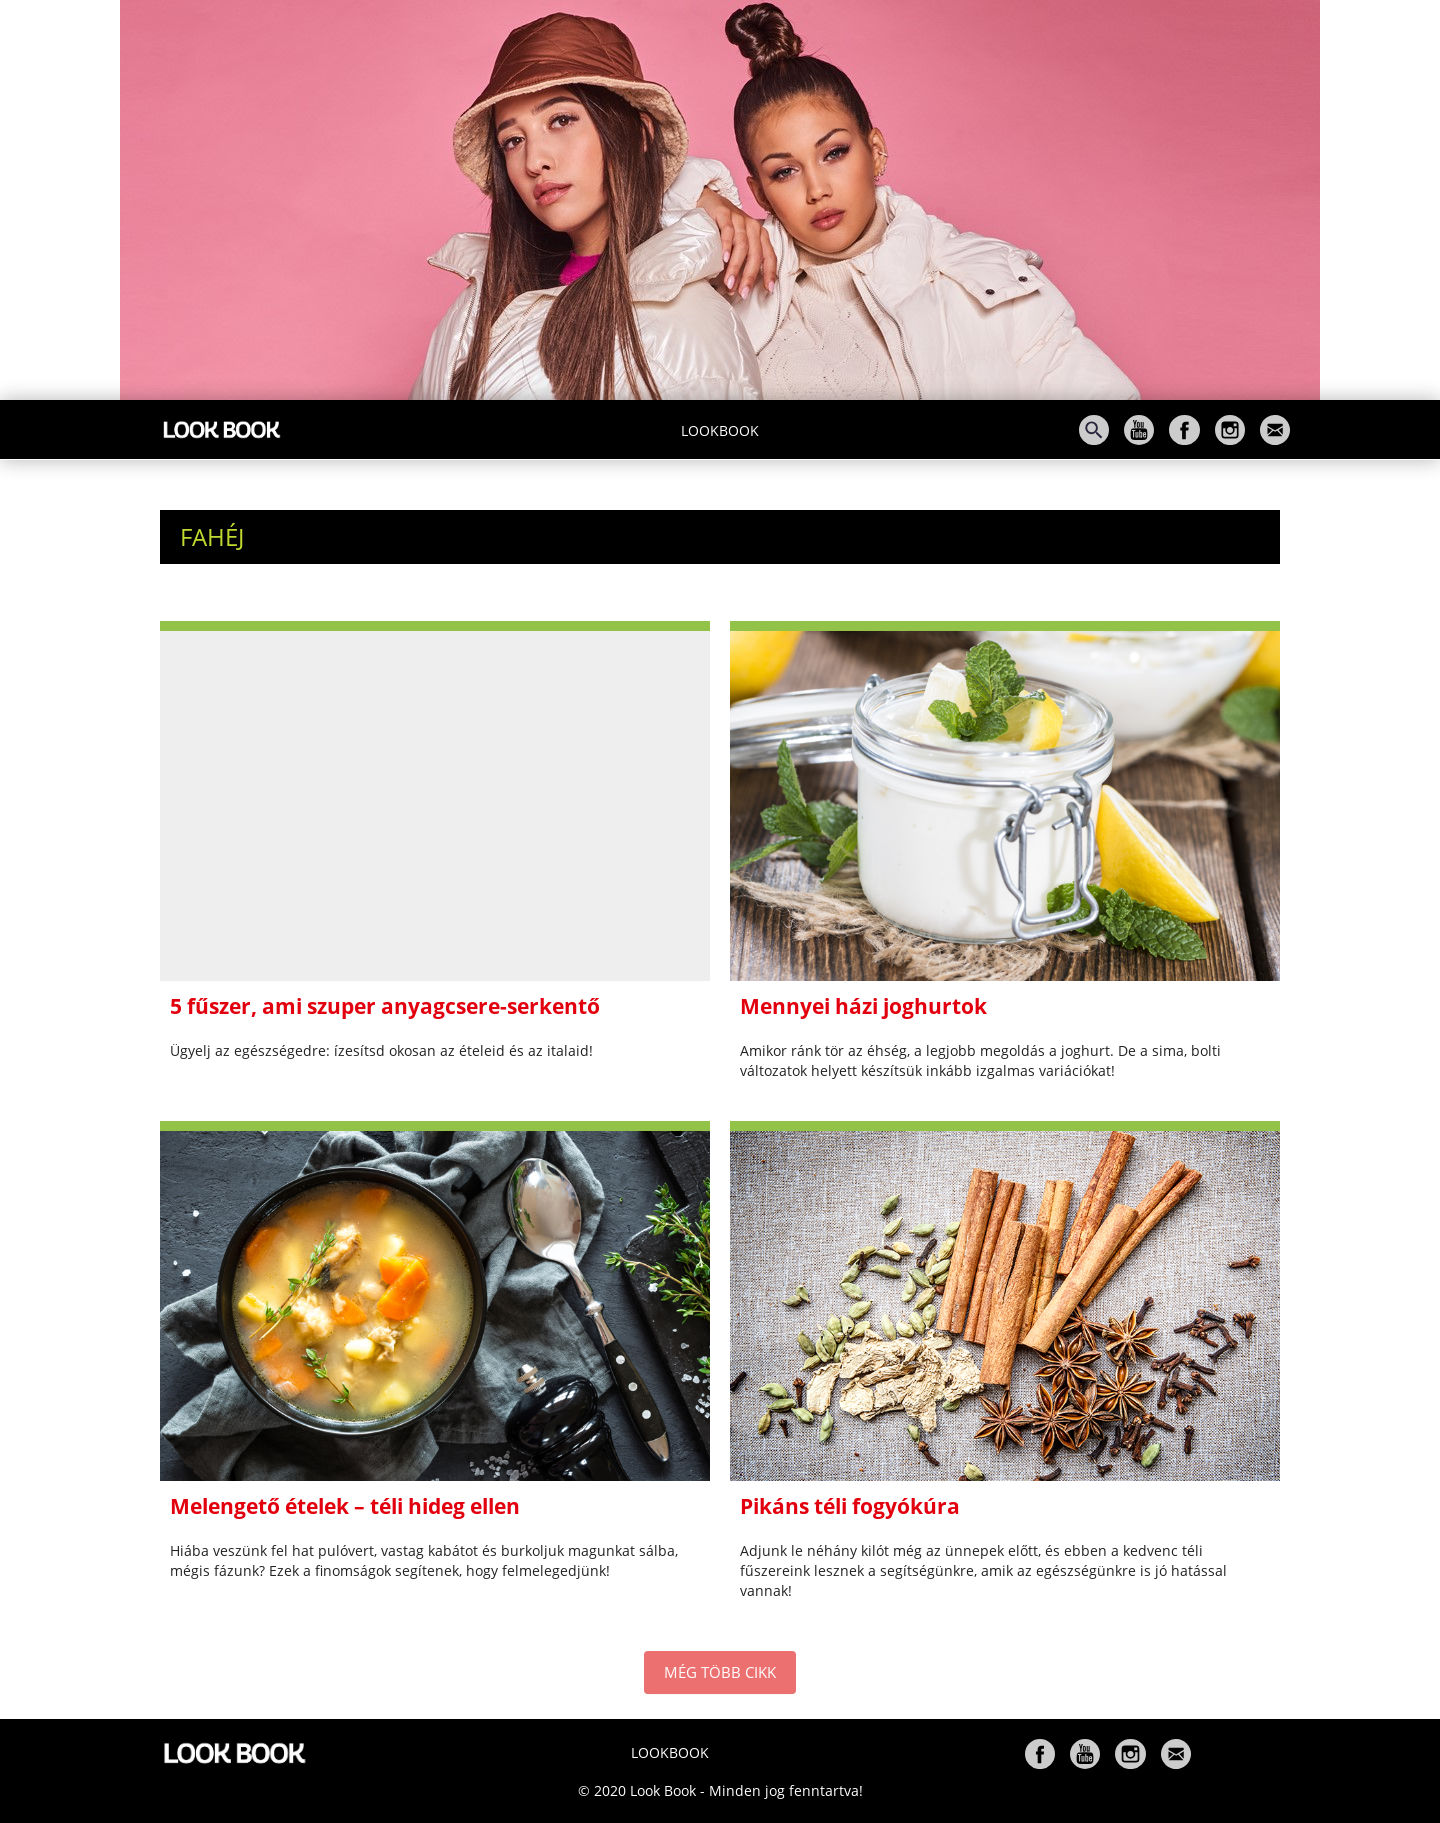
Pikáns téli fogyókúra (850, 1506)
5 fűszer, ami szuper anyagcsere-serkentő (385, 1006)
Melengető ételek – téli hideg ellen (345, 1506)
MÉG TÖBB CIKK (720, 1672)
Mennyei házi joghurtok (863, 1006)
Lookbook (720, 430)
